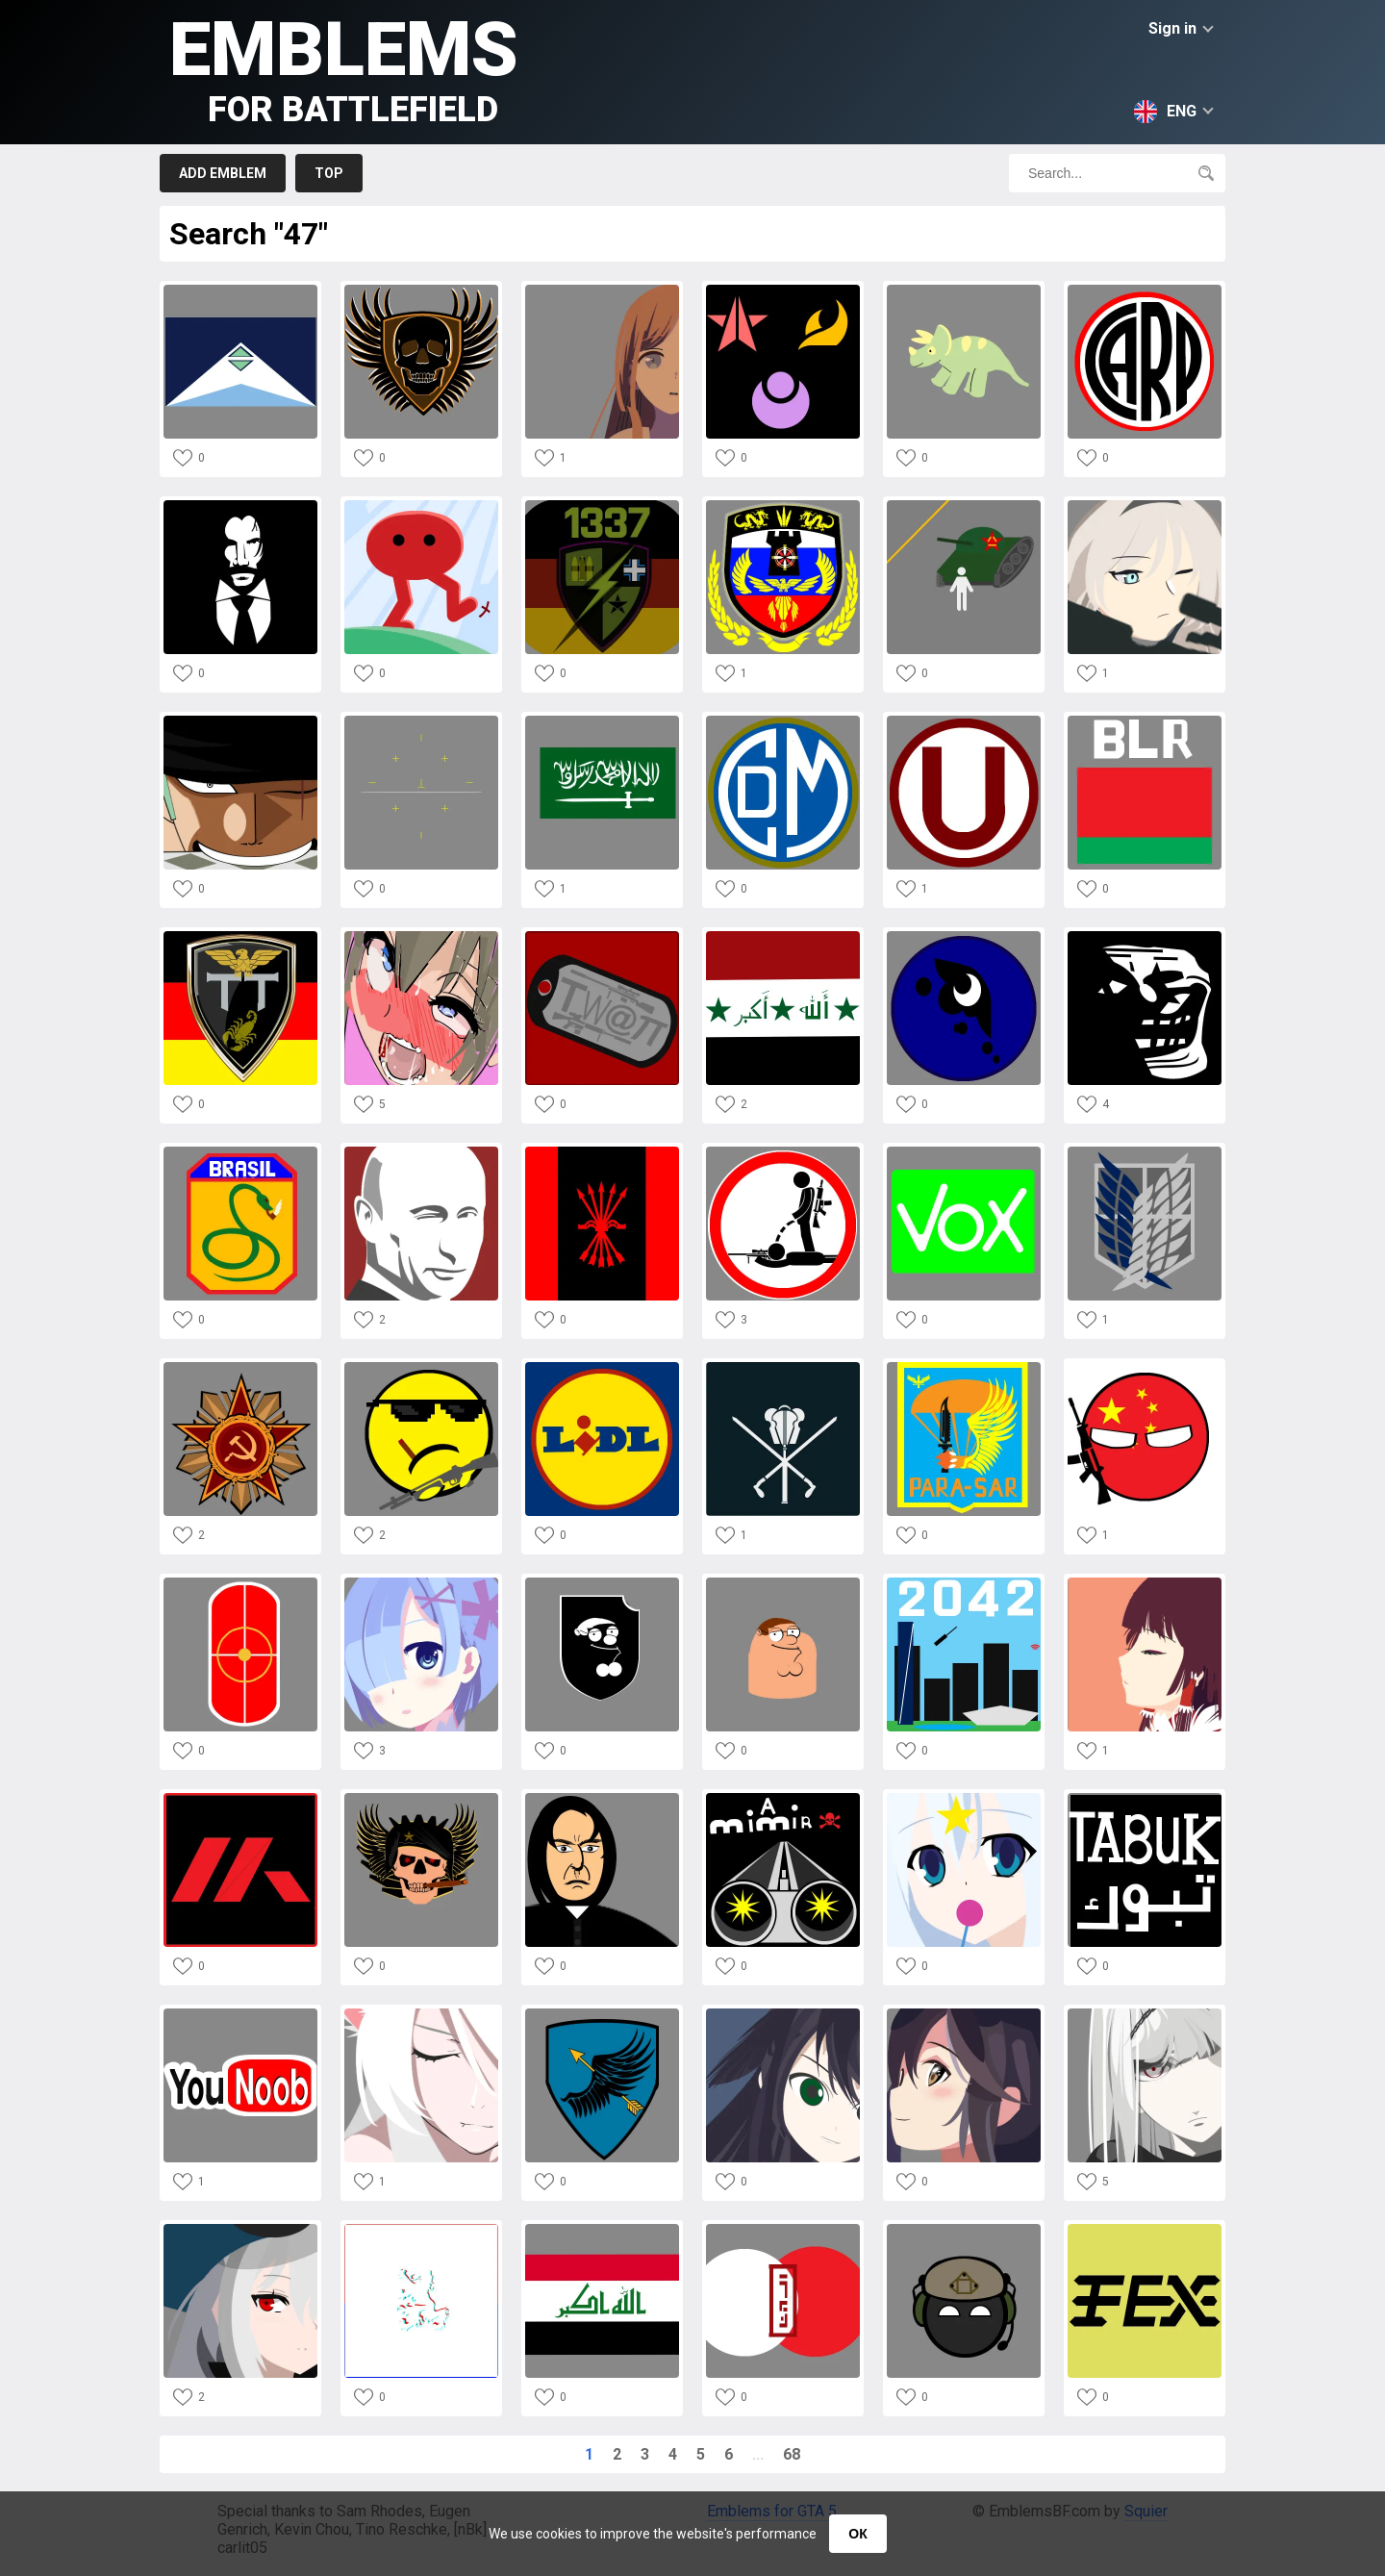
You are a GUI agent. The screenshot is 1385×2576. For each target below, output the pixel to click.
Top (329, 173)
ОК (857, 2533)
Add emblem (222, 173)
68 (791, 2454)
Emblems (343, 68)
